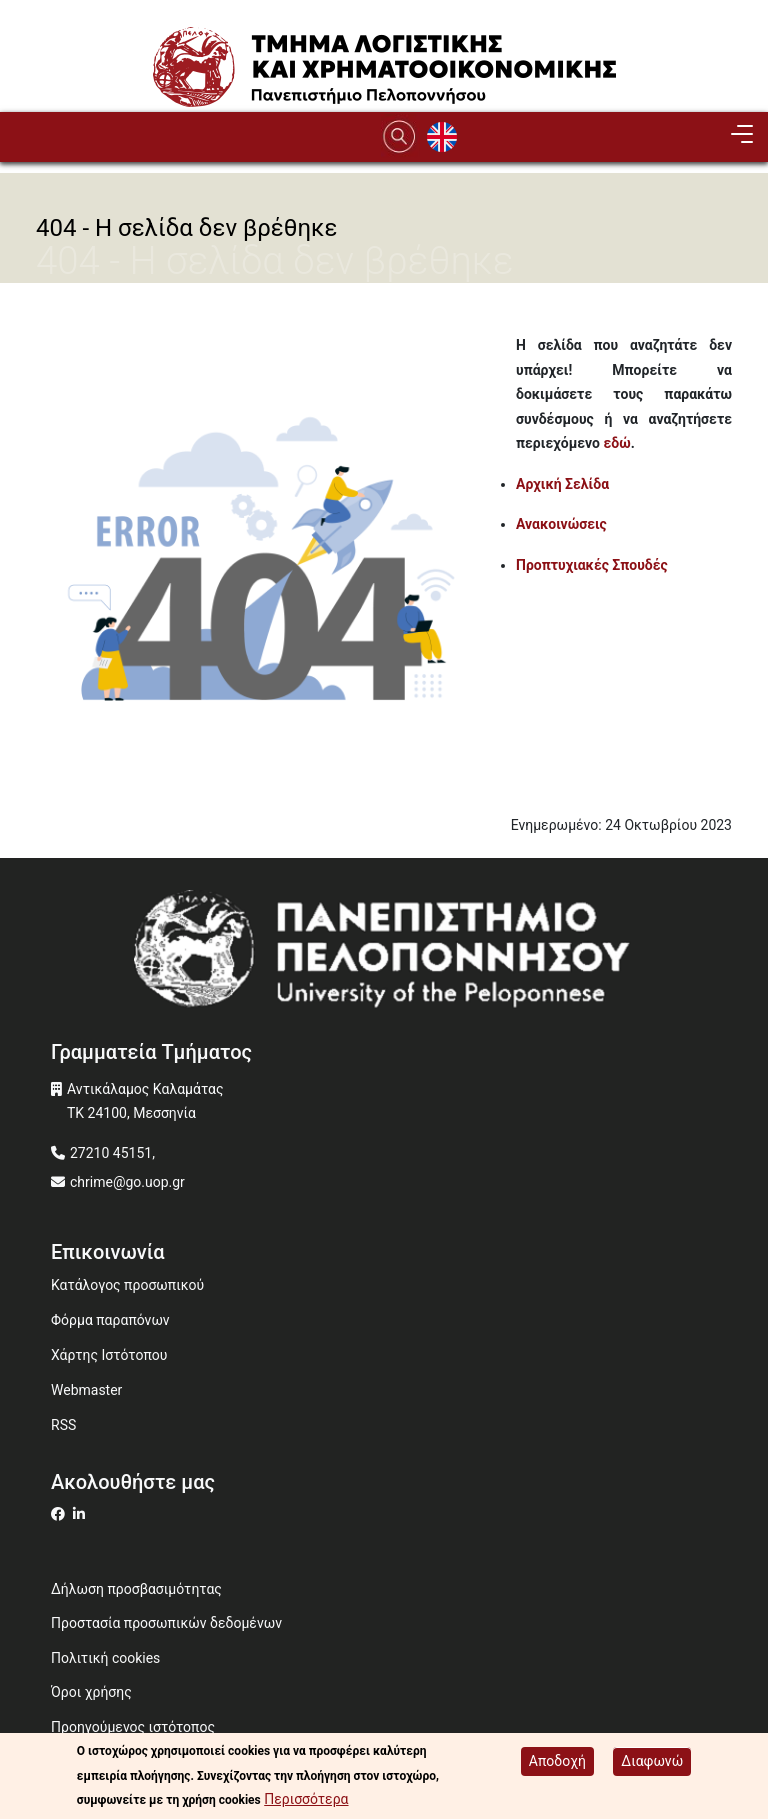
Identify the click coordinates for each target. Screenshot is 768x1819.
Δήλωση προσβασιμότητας (136, 1589)
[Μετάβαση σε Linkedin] (81, 1514)
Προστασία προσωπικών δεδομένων (166, 1623)
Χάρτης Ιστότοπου (109, 1355)
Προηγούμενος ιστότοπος (133, 1727)
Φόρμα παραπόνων (110, 1320)
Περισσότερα (306, 1799)
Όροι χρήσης (91, 1692)
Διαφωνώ (652, 1761)
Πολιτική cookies (105, 1658)
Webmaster (86, 1390)
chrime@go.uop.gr (127, 1182)
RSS (63, 1425)
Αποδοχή (557, 1761)
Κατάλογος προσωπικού (127, 1285)
